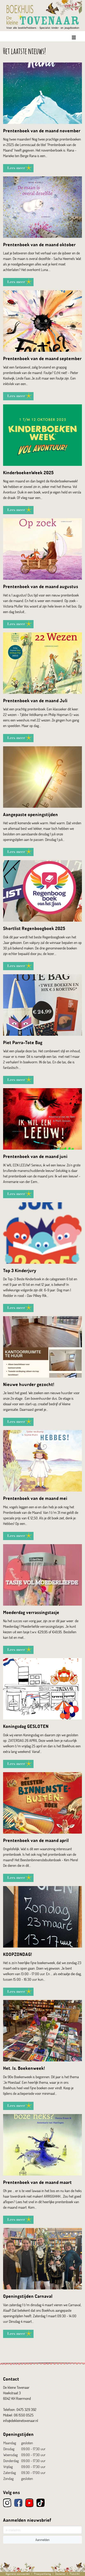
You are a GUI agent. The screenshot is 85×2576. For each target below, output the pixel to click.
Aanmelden (42, 2539)
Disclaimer (60, 2574)
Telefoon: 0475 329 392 (19, 2409)
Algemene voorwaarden (18, 2574)
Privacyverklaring (42, 2574)
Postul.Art (75, 2574)
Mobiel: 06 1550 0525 (18, 2415)
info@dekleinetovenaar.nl (20, 2420)
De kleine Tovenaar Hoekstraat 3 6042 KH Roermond (17, 2393)
